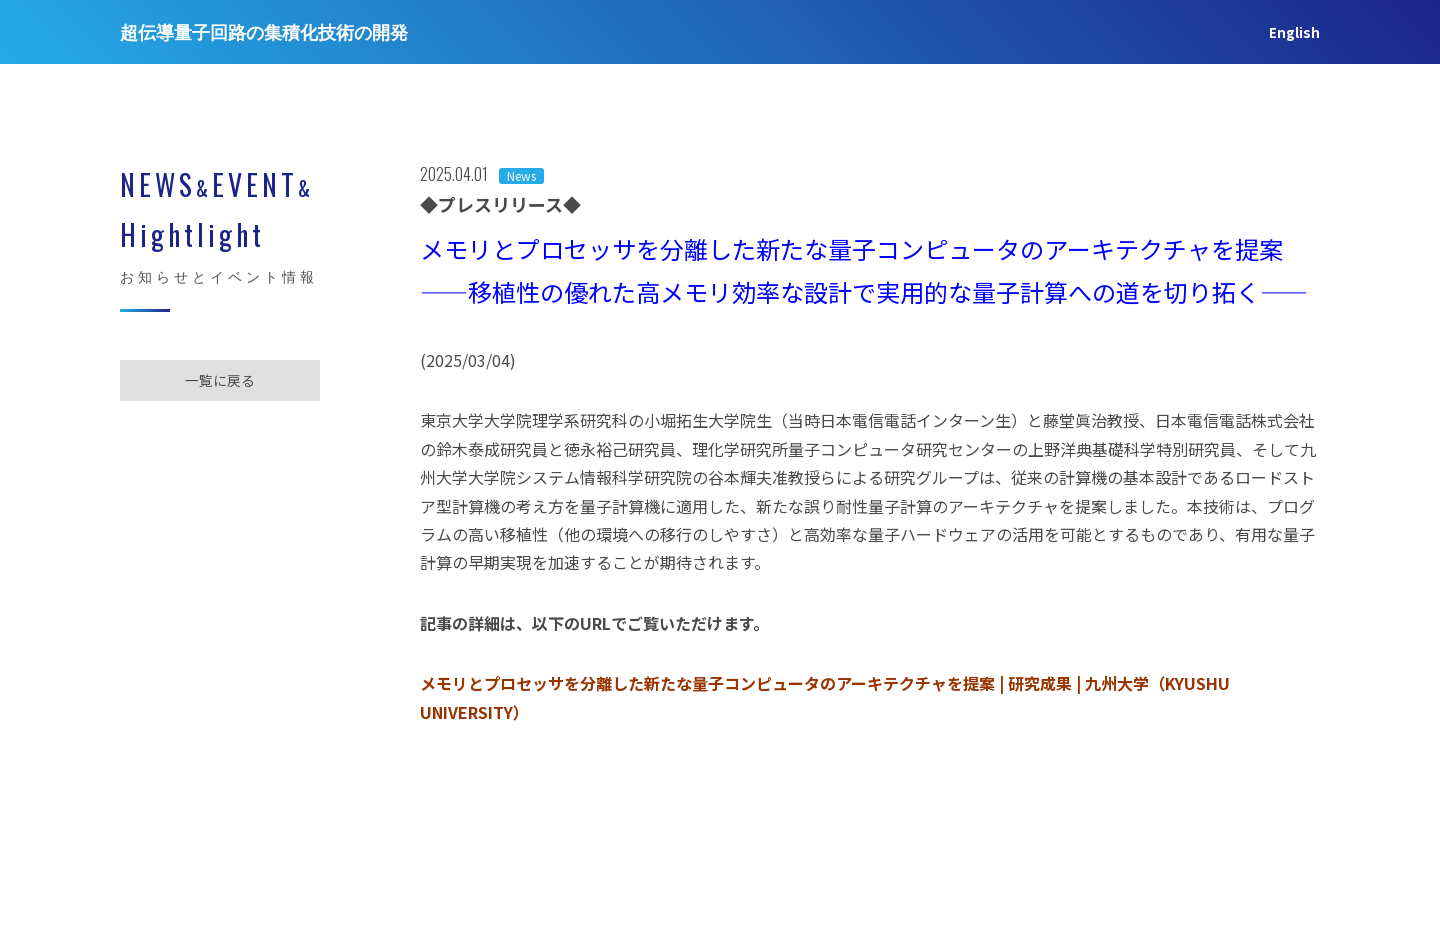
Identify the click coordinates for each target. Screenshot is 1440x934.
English (1294, 32)
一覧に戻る (220, 380)
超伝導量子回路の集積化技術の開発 (264, 32)
